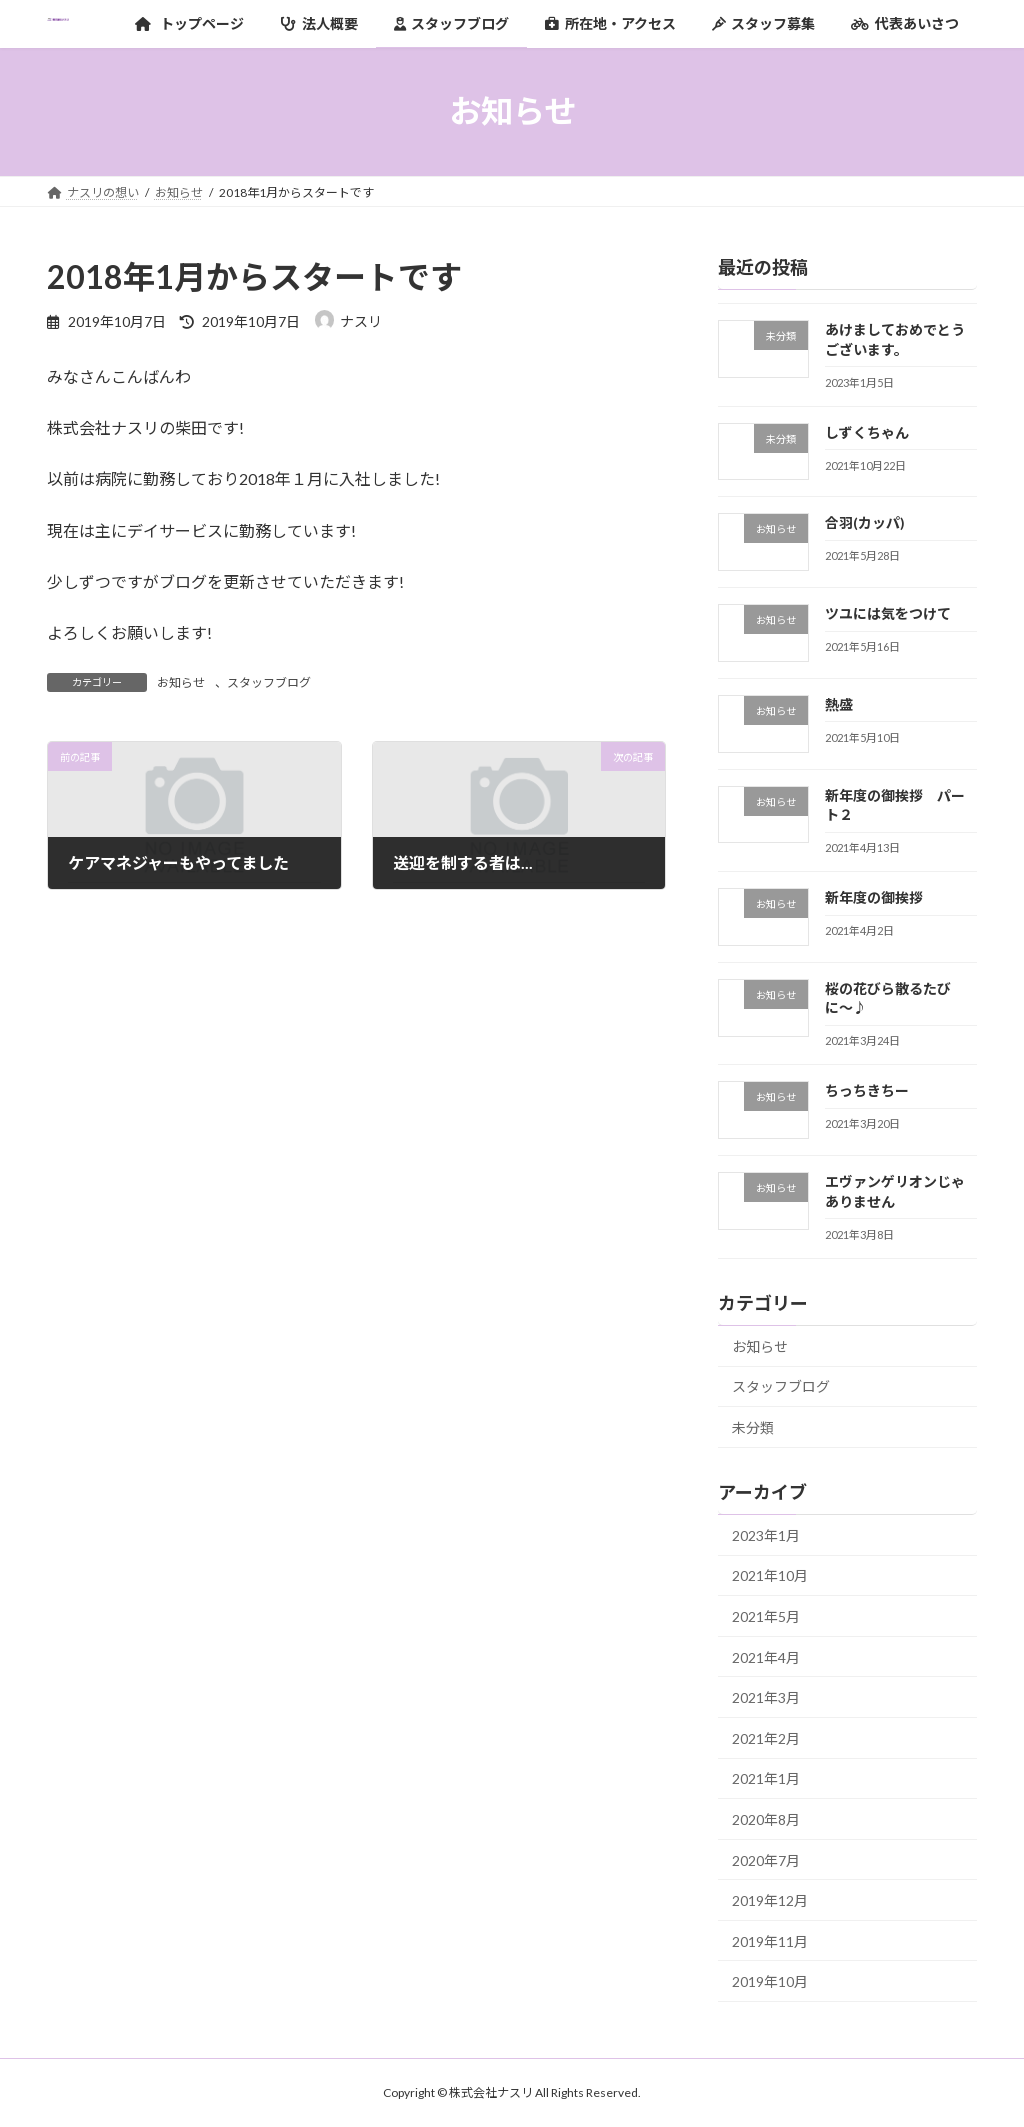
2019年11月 (770, 1940)
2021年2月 (766, 1737)
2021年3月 (766, 1697)
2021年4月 (766, 1656)
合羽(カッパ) (865, 522)
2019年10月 (770, 1981)
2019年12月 (770, 1900)
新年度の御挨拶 (874, 897)
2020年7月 (766, 1859)
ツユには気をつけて (888, 613)
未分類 (753, 1427)
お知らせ (181, 682)
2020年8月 (766, 1819)
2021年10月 (770, 1575)
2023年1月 (766, 1534)
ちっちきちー (867, 1090)
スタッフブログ (269, 682)
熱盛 (839, 703)
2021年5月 (766, 1616)
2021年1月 (766, 1778)
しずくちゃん (867, 431)
